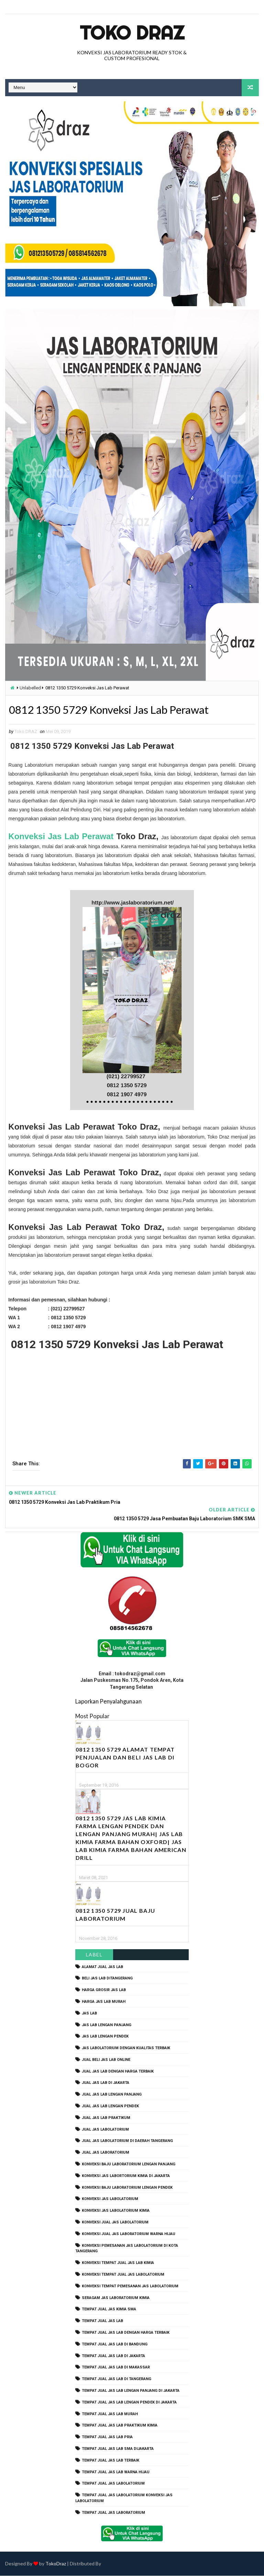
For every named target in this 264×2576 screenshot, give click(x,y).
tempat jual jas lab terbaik (110, 2460)
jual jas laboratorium (105, 2153)
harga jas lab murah (103, 2001)
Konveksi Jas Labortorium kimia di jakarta (126, 2176)
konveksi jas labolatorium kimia (116, 2211)
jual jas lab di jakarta (105, 2083)
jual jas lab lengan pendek (110, 2106)
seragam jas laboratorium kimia (116, 2298)
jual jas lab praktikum (106, 2118)
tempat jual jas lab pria (107, 2437)
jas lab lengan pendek (105, 2036)
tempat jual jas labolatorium (113, 2483)
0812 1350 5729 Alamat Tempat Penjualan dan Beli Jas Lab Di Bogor (125, 1757)
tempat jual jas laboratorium (113, 2512)
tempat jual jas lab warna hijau (116, 2472)
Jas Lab (89, 2013)
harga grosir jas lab (104, 1990)
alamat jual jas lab (102, 1967)
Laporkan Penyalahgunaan (108, 1701)
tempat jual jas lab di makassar (116, 2367)
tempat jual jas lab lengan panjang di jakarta (130, 2390)
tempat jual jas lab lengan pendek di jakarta (129, 2402)
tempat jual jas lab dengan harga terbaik (125, 2332)
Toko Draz (132, 32)
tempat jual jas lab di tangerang (116, 2379)
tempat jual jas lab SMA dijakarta (118, 2448)
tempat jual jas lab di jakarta (113, 2356)
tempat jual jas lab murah (110, 2414)
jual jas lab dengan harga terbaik (118, 2071)
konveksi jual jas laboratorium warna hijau (128, 2234)
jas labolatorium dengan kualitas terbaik (126, 2048)
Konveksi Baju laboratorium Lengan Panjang (128, 2164)
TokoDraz (55, 2564)
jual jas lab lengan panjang (112, 2094)
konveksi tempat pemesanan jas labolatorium (130, 2286)
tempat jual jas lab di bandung (114, 2344)
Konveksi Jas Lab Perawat (60, 836)
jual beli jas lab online (106, 2059)
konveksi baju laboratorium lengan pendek (127, 2187)
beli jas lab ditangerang (107, 1978)
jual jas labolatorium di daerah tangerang (127, 2141)
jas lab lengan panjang (106, 2025)
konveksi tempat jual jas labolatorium (123, 2274)
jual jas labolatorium (105, 2129)
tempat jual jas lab (102, 2321)
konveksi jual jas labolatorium (115, 2222)
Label (94, 1954)
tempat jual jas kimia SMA (109, 2309)
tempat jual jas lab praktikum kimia (119, 2425)
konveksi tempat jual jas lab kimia (118, 2263)
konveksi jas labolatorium (110, 2199)
